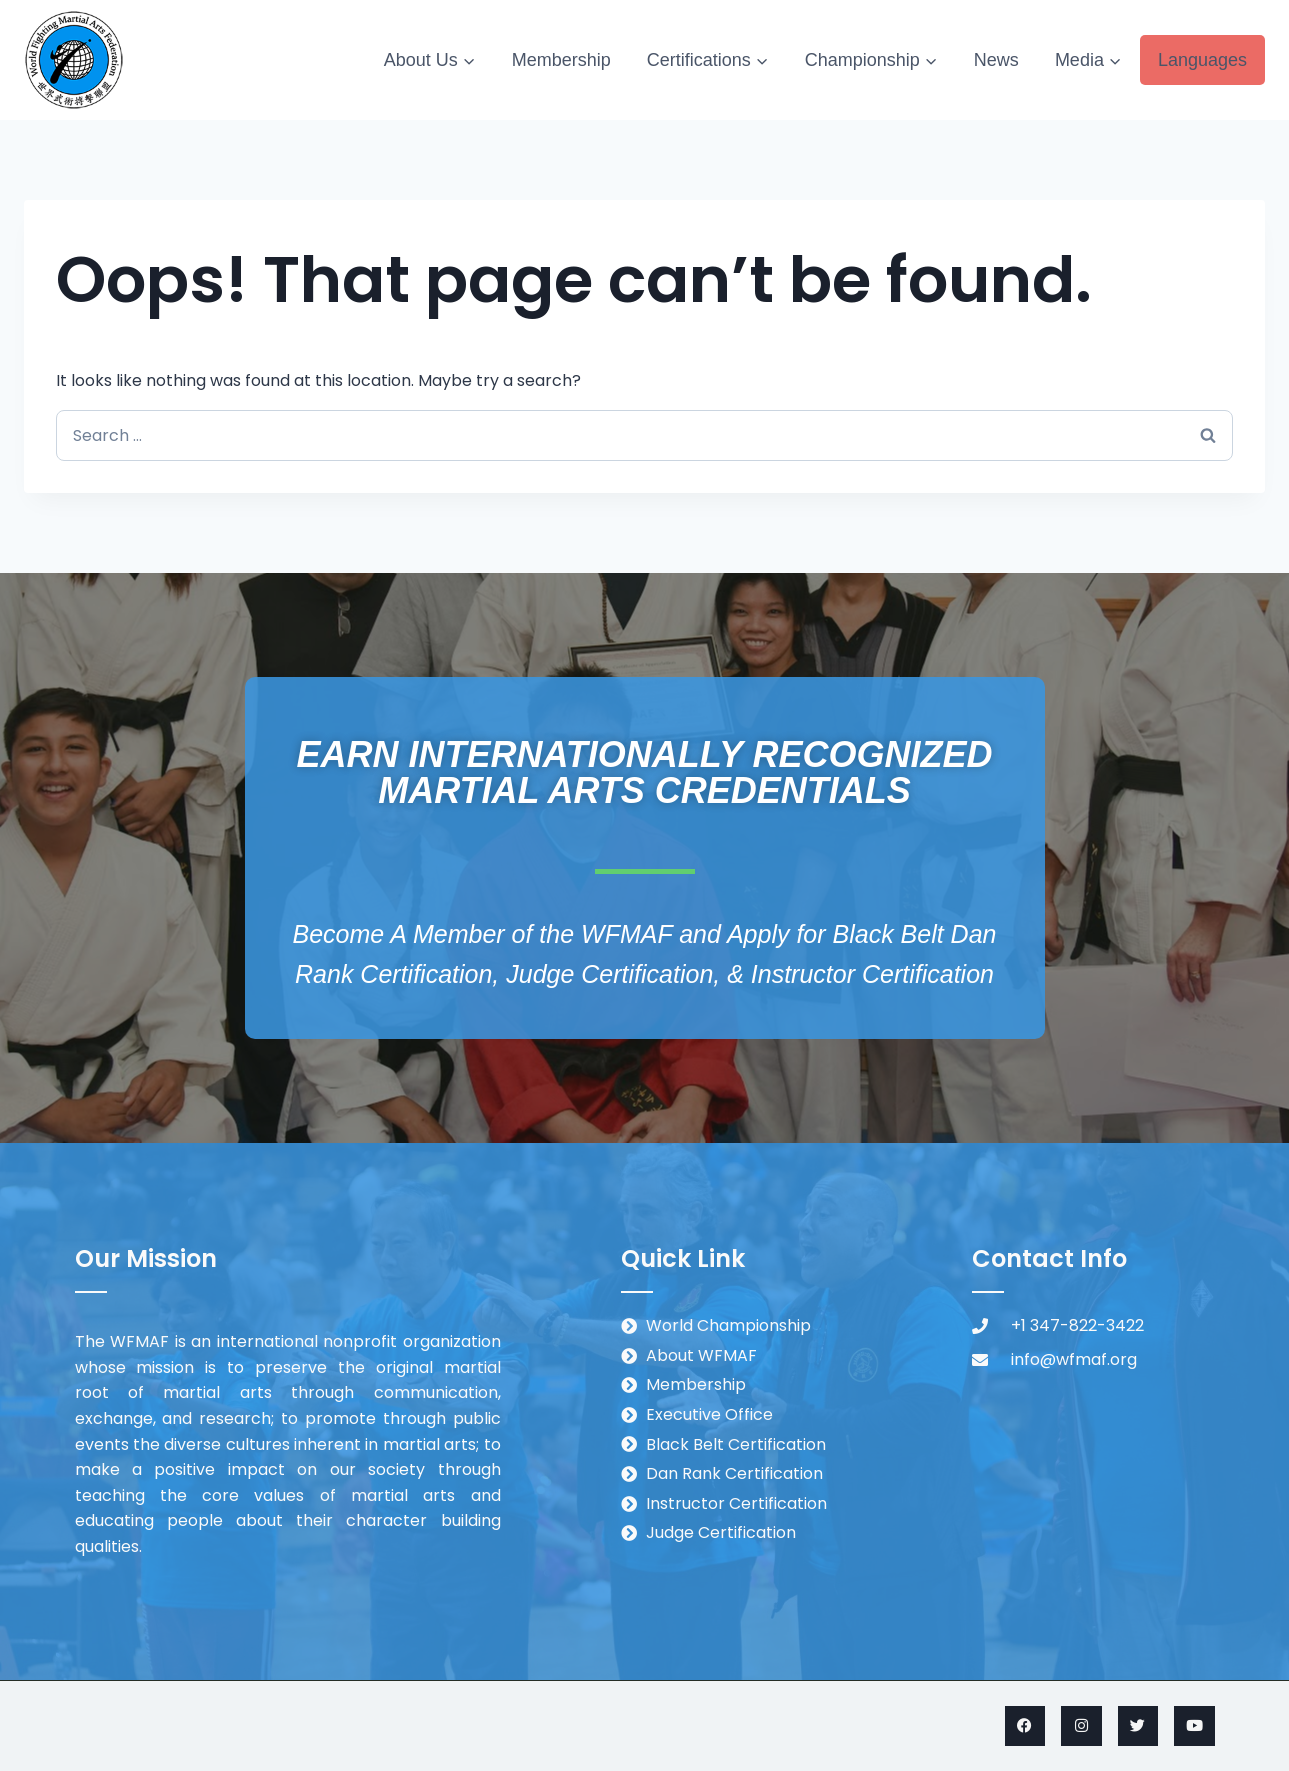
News (996, 60)
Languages (1202, 60)
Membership (561, 60)
